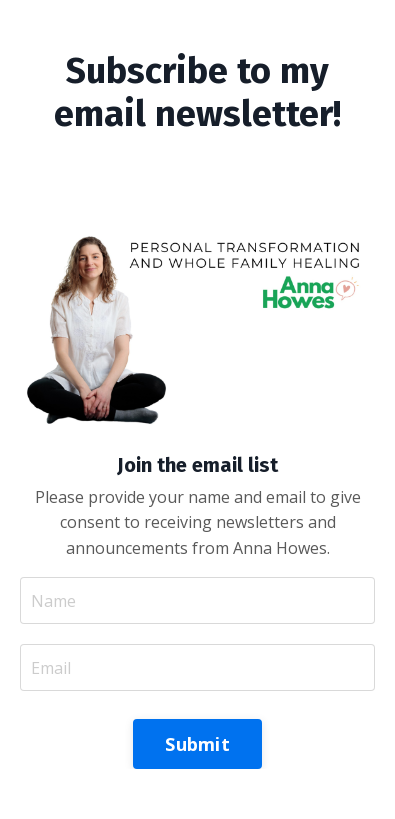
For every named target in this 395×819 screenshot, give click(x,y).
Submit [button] (197, 744)
